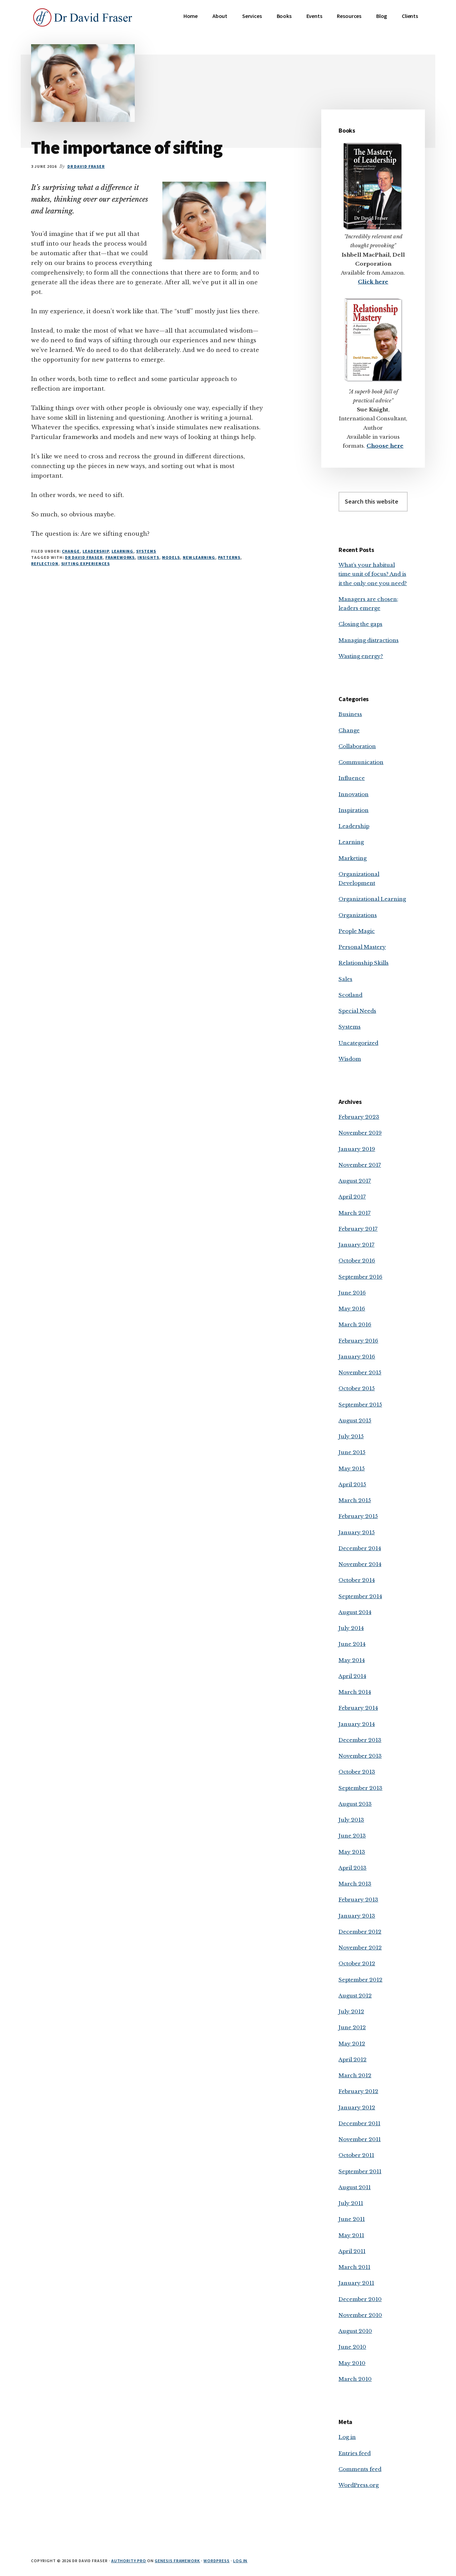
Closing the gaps (360, 624)
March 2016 (355, 1324)
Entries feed (355, 2453)
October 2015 (357, 1388)
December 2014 (360, 1548)
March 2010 (355, 2379)
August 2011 (355, 2187)
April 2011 (352, 2251)
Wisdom (350, 1059)
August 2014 (355, 1612)
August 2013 (355, 1804)
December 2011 (359, 2123)
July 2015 (351, 1436)
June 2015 (352, 1452)
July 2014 (351, 1628)
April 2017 (352, 1196)
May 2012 (352, 2043)
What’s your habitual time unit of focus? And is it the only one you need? (373, 574)
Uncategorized (358, 1043)
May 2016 (352, 1308)
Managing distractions (369, 640)
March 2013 (355, 1883)
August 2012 (355, 1995)
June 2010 (352, 2347)
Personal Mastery (362, 947)
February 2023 (359, 1117)
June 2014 (352, 1644)
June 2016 (352, 1292)
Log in (347, 2437)
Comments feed (360, 2469)
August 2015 (355, 1420)
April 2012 (353, 2059)
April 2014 (352, 1676)
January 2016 (357, 1356)
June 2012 (352, 2027)
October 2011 (356, 2155)
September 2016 (360, 1276)
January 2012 (357, 2107)
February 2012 (358, 2091)
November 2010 (360, 2315)
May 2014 (352, 1660)
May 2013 (352, 1852)
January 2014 (357, 1724)
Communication (361, 762)
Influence (352, 778)
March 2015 (355, 1500)
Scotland (350, 995)
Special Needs (357, 1011)
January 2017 (356, 1244)
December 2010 (360, 2299)
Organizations (358, 915)
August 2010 (355, 2331)
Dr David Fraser (83, 557)
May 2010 (352, 2363)
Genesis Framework (177, 2560)
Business (350, 714)
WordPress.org (359, 2485)
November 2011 (360, 2139)
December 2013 (360, 1740)
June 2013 (352, 1835)
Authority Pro (128, 2560)
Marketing (353, 858)
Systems (146, 551)
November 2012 (360, 1947)
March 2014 (355, 1692)
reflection (44, 563)
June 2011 (352, 2219)
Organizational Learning (372, 899)
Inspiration (354, 810)
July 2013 (351, 1819)
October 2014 (357, 1580)
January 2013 (357, 1915)
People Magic (357, 931)
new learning (199, 557)
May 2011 (351, 2235)
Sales (345, 979)
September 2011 (360, 2171)
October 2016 (357, 1260)
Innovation (354, 794)
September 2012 (360, 1979)
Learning (123, 551)
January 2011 (356, 2283)
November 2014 (360, 1564)
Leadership (96, 551)
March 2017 (355, 1213)
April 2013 (353, 1867)
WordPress (216, 2560)
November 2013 (360, 1756)
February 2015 (358, 1516)
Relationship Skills (364, 963)
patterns (229, 557)
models (171, 557)
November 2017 (360, 1165)
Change (71, 551)
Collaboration (357, 746)
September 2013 (360, 1788)
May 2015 (352, 1468)
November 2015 (360, 1372)
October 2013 (357, 1771)
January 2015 (357, 1532)
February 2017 (358, 1228)
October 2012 (357, 1963)
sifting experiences (85, 563)
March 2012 (355, 2075)
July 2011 (351, 2203)
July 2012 (351, 2011)
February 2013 (358, 1899)
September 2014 (360, 1596)
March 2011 (354, 2267)
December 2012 (360, 1931)
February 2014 (358, 1708)
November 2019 (360, 1132)
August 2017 (355, 1180)
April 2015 (352, 1484)
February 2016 (358, 1340)
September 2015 (360, 1404)
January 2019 (357, 1149)
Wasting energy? (361, 656)
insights (148, 557)
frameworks (120, 557)
